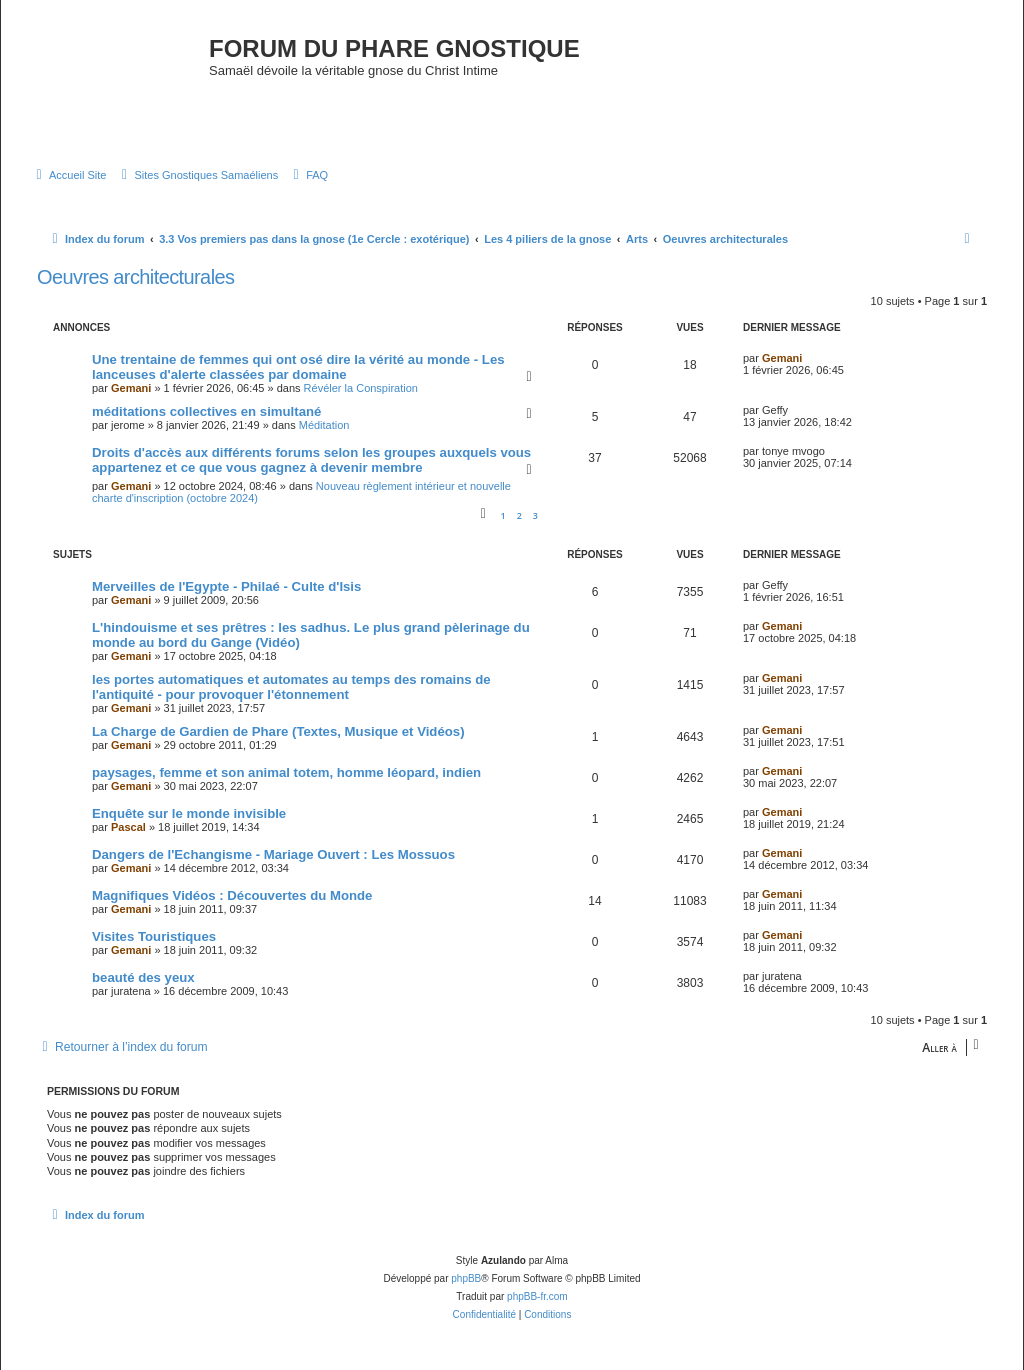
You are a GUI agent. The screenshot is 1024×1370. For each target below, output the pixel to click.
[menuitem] (68, 175)
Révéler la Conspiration (361, 388)
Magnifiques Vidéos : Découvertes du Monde (232, 895)
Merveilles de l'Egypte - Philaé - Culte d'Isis (226, 586)
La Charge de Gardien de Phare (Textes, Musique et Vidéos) (278, 731)
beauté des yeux (143, 977)
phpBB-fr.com (537, 1296)
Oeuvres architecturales (135, 277)
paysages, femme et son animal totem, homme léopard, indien (286, 772)
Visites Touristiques (154, 936)
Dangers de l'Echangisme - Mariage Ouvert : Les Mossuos (273, 854)
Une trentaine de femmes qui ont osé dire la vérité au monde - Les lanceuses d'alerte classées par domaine (298, 367)
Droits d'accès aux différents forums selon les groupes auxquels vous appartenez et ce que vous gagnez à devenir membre (311, 460)
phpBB (466, 1278)
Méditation (324, 425)
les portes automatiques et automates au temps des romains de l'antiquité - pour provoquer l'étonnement (291, 687)
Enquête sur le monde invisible (189, 813)
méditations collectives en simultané (206, 411)
